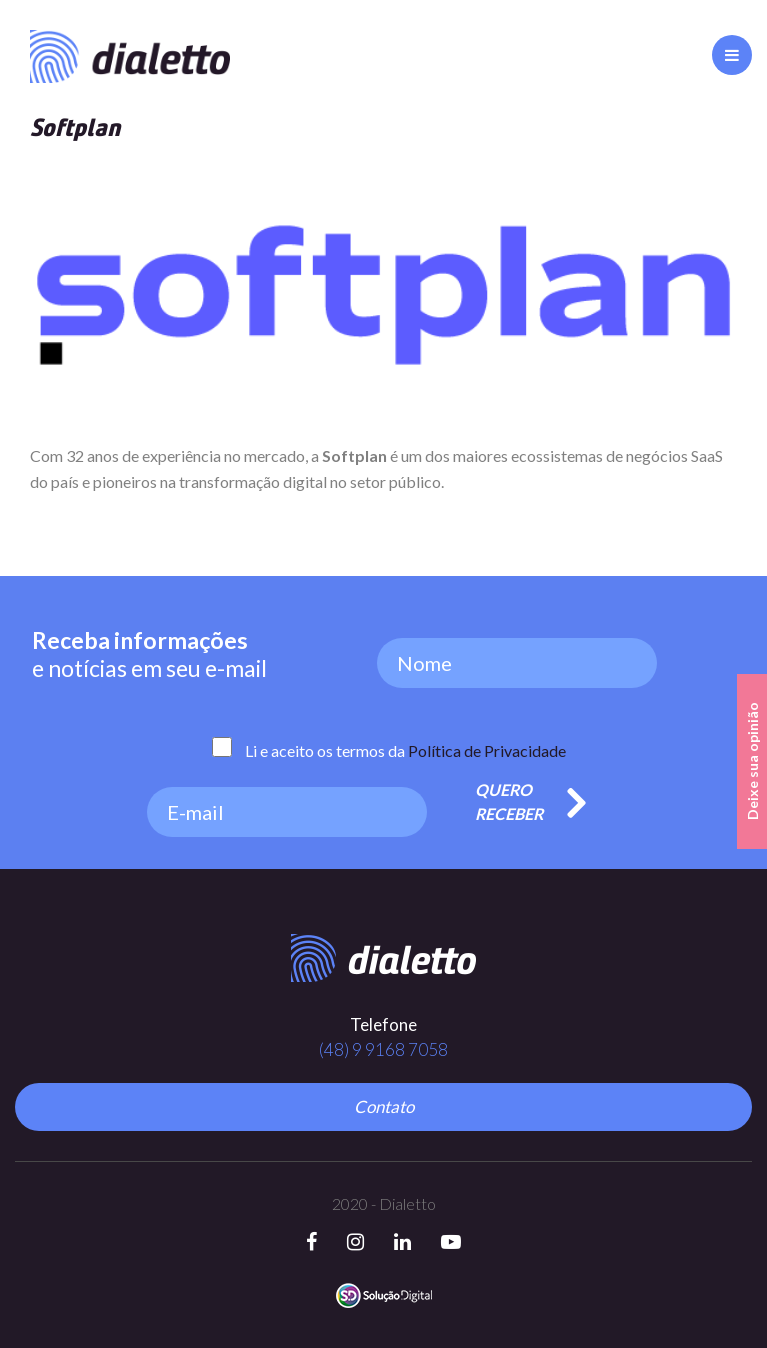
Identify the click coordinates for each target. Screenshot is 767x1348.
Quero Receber (509, 801)
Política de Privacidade (487, 750)
